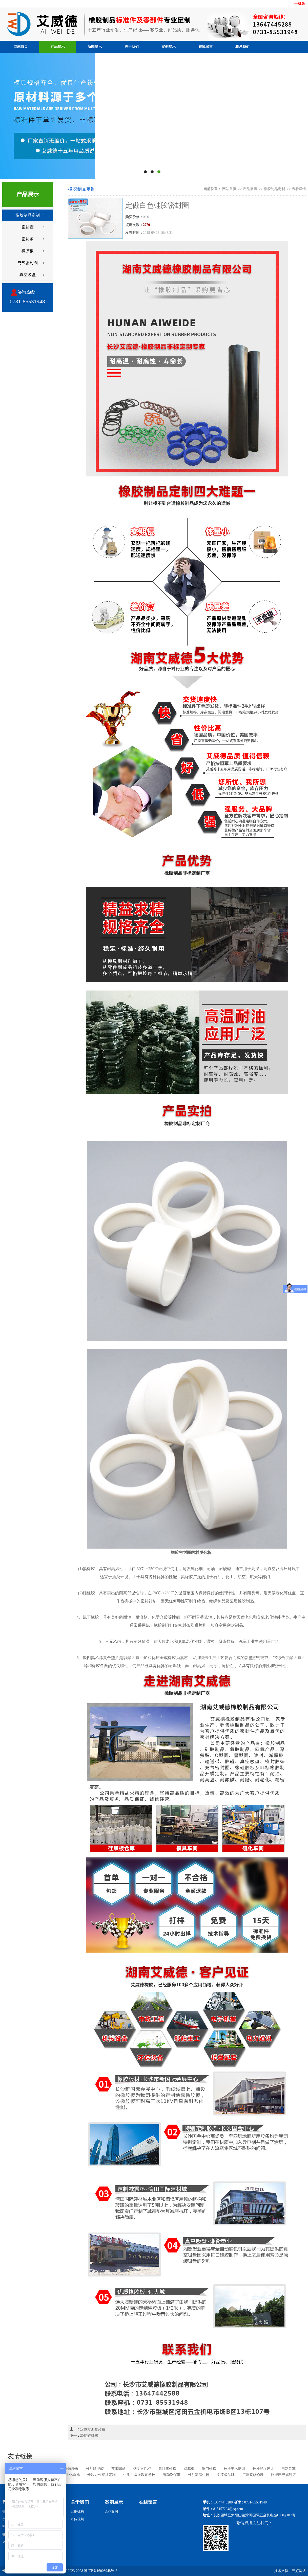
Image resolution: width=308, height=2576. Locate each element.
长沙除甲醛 (95, 2469)
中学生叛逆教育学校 (139, 2475)
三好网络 (299, 2571)
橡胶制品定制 (27, 215)
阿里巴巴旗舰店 (283, 2475)
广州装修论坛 (252, 2475)
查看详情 (299, 189)
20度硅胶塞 (89, 2435)
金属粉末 (71, 2469)
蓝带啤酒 (118, 2469)
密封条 (28, 239)
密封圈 (28, 227)
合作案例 (111, 2511)
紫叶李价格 (167, 2469)
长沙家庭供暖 (198, 2475)
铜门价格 (209, 2469)
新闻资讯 (95, 47)
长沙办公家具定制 (101, 2475)
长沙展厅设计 (263, 2469)
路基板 (189, 2469)
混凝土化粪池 (69, 2475)
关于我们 (132, 47)
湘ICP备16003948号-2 (100, 2571)
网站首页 (21, 47)
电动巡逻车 (171, 2475)
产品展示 (58, 47)
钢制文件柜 (142, 2469)
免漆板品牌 (226, 2475)
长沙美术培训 (234, 2469)
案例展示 (168, 47)
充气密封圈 (27, 263)
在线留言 (205, 47)
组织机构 (77, 2511)
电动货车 (288, 2469)
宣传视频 (77, 2519)
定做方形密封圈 (92, 2429)
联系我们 (242, 47)
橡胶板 (28, 251)
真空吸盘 (27, 274)
